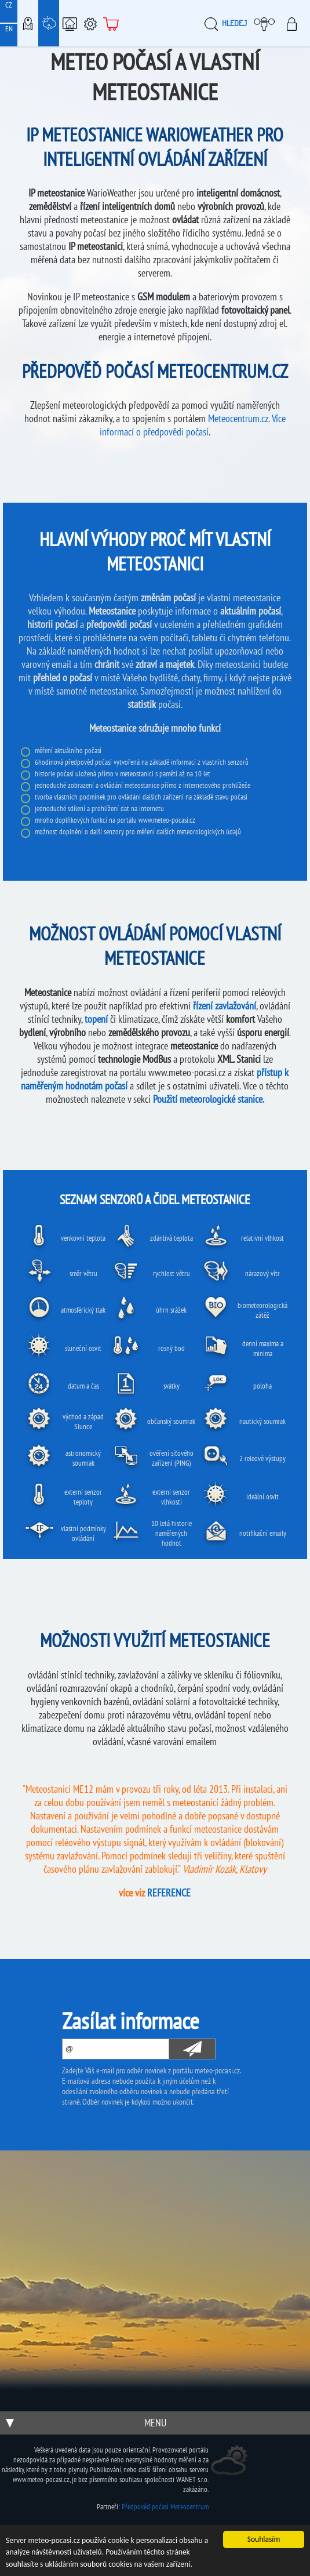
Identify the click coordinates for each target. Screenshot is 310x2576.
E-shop (111, 23)
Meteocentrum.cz (238, 418)
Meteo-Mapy (27, 23)
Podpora (90, 23)
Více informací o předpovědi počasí (193, 425)
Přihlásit (295, 23)
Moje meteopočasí (267, 23)
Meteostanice (48, 23)
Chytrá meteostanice (69, 23)
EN (9, 29)
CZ (8, 5)
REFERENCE (169, 1892)
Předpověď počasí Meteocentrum (165, 2507)
